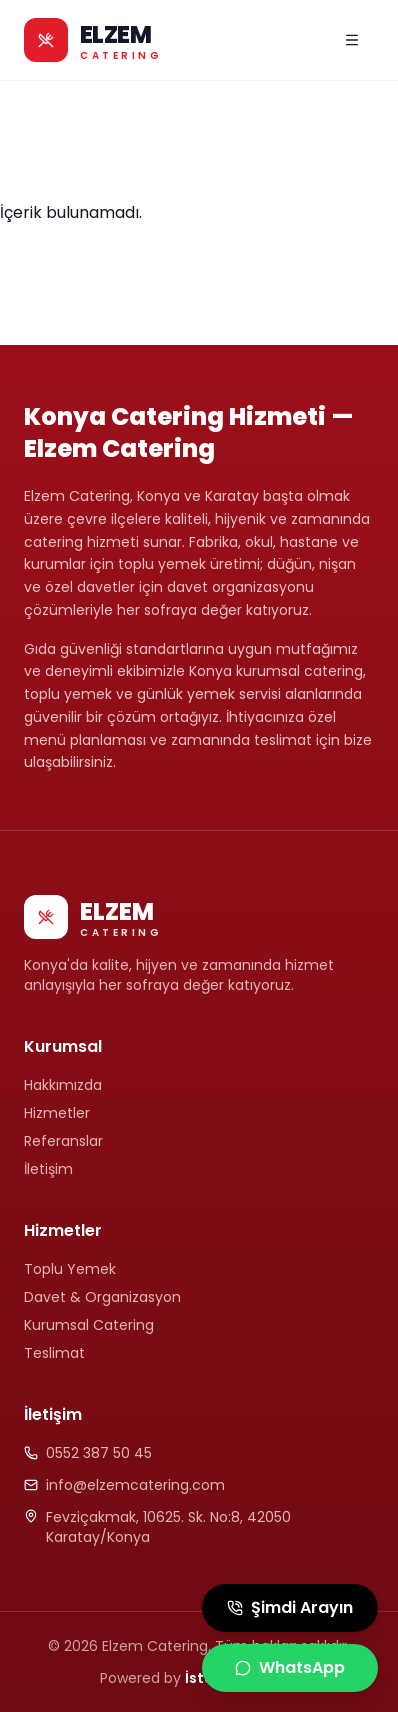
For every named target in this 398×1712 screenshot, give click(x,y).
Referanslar (63, 1141)
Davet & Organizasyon (102, 1297)
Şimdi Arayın (290, 1607)
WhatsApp (290, 1667)
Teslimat (54, 1353)
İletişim (48, 1169)
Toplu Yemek (70, 1269)
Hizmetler (57, 1113)
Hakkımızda (63, 1085)
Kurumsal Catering (89, 1325)
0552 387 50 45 (99, 1453)
